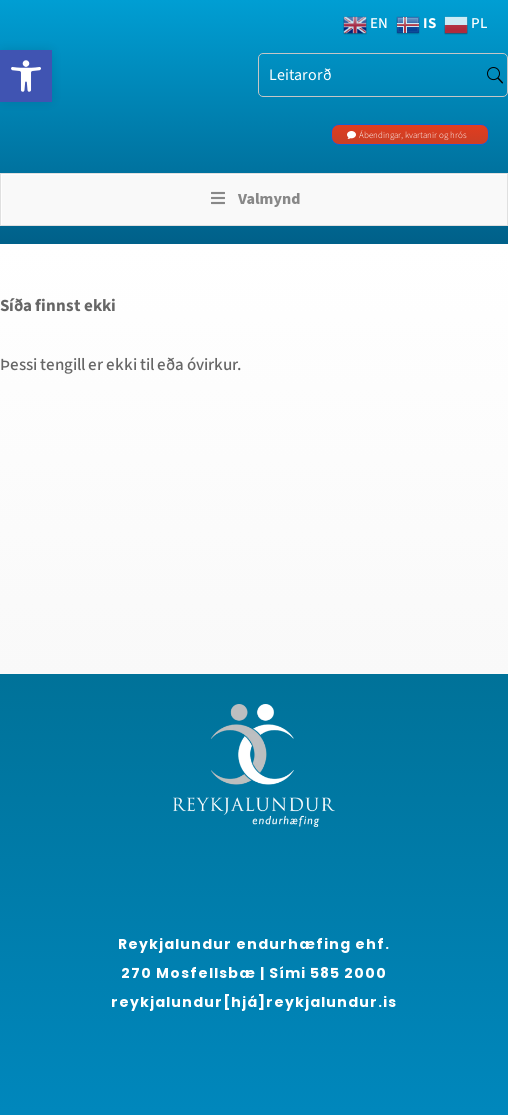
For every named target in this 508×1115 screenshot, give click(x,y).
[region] (220, 974)
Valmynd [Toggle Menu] (254, 199)
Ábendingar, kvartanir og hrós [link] (413, 135)
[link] (26, 76)
